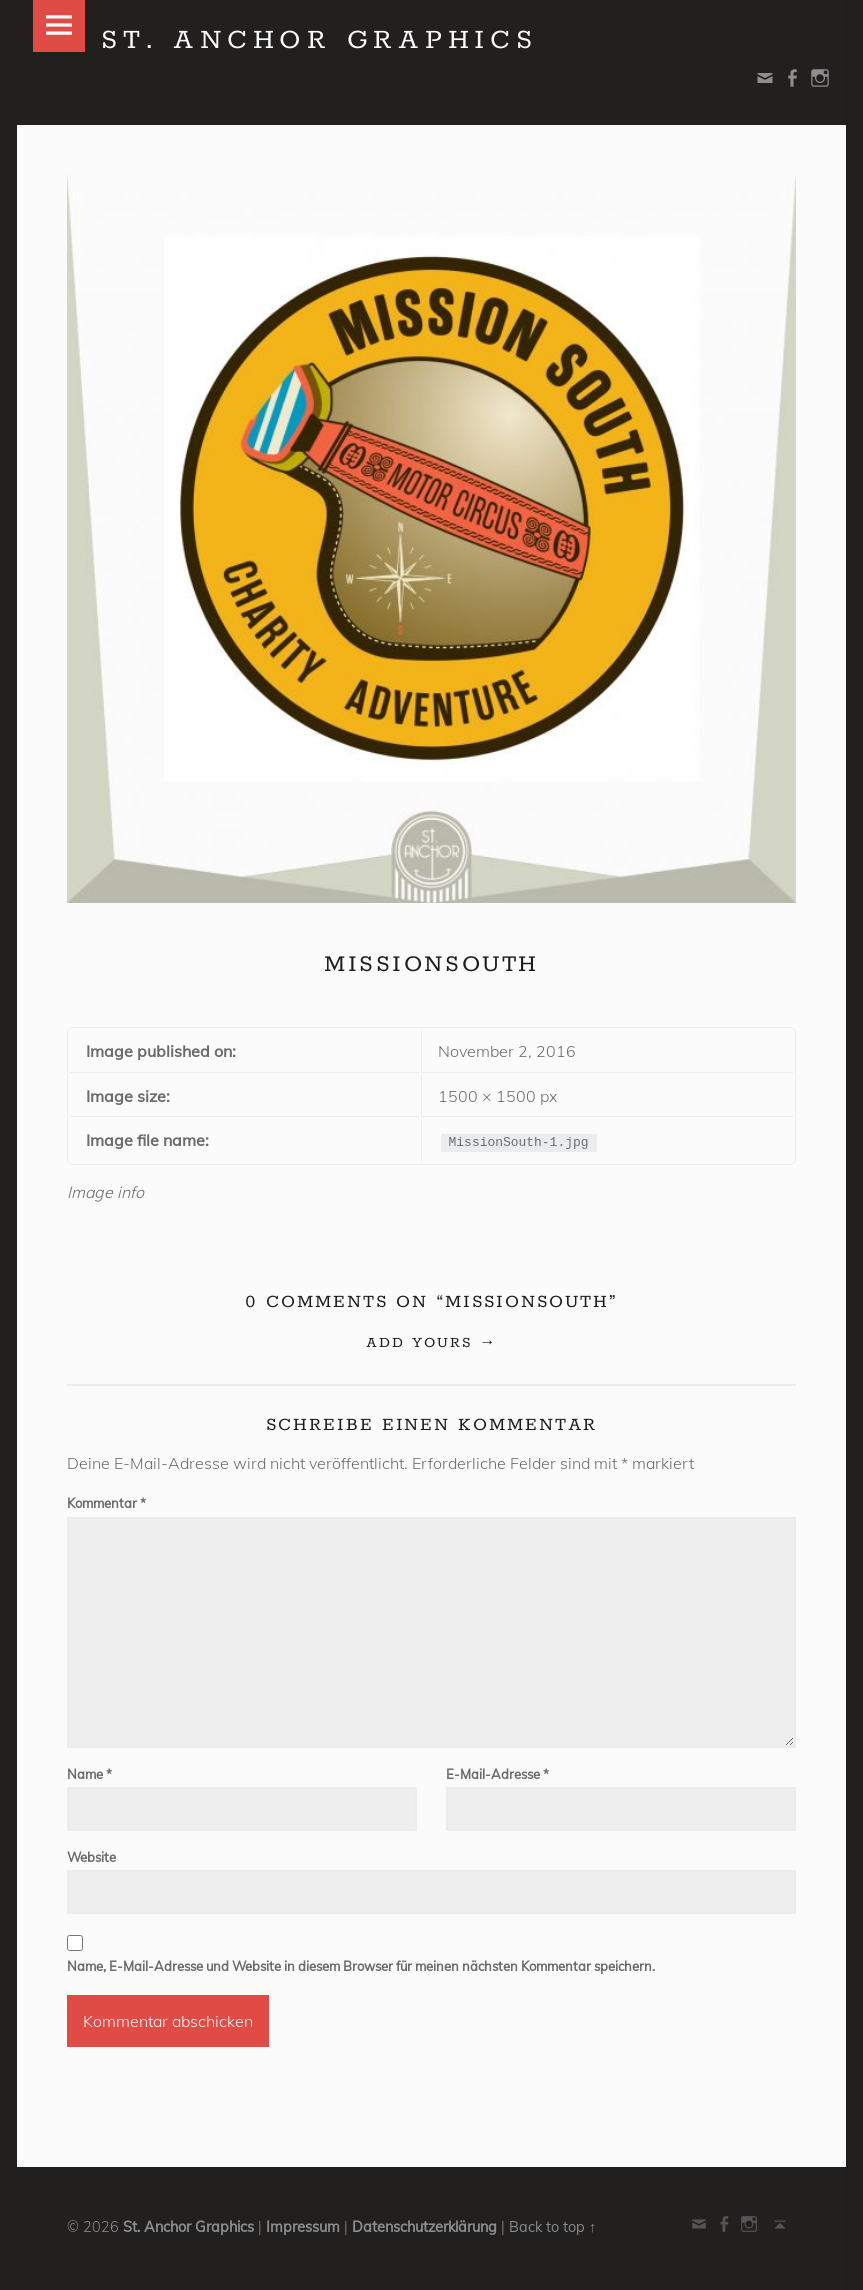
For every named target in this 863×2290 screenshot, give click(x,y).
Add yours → (431, 1343)
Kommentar (106, 1503)
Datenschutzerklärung (424, 2227)
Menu (59, 26)
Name (89, 1774)
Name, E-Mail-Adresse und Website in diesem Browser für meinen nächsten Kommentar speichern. (361, 1966)
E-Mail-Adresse (497, 1774)
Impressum (303, 2227)
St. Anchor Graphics (188, 2227)
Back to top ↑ (552, 2227)
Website (91, 1857)
